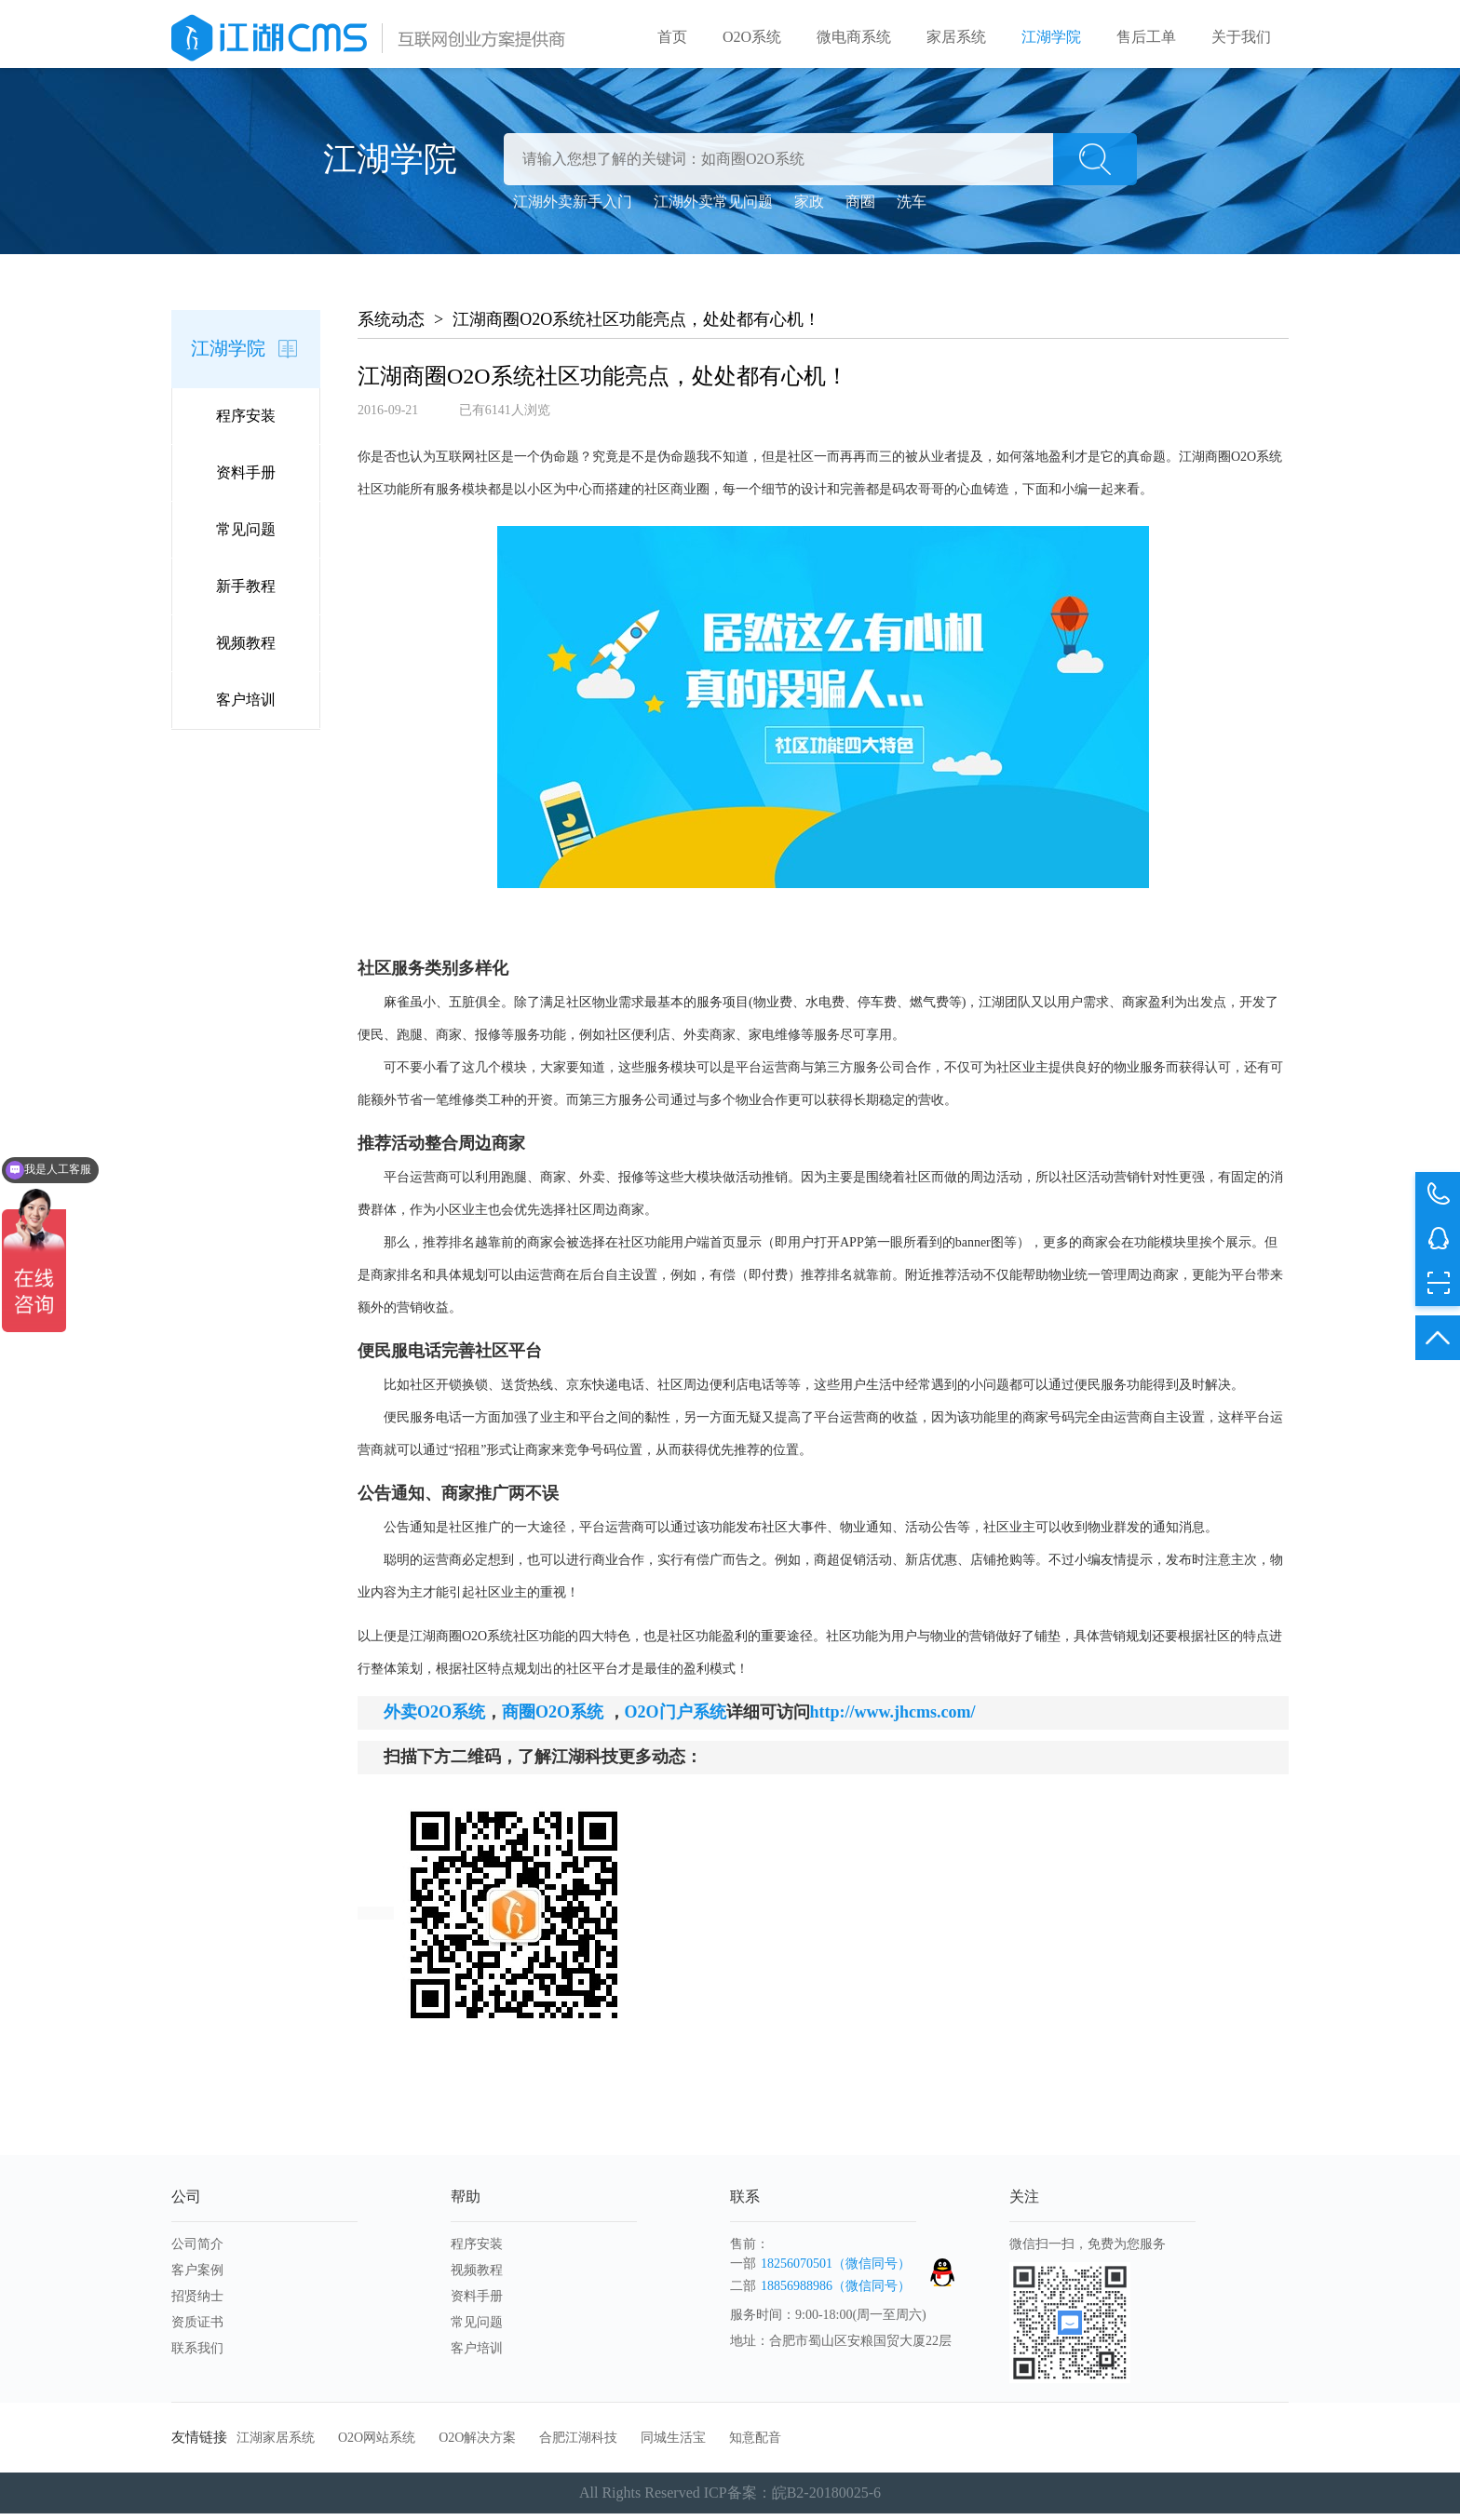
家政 (809, 208)
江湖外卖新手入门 (572, 208)
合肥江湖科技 (578, 2444)
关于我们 (1241, 37)
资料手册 (246, 479)
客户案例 (197, 2277)
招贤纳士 (197, 2303)
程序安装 (246, 422)
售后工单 (1146, 37)
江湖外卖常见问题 (713, 208)
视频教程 (246, 649)
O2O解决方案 (477, 2444)
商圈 (860, 208)
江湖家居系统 (276, 2444)
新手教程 (246, 592)
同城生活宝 (673, 2444)
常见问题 (246, 536)
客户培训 (246, 706)
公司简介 (197, 2250)
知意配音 (755, 2444)
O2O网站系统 (376, 2444)
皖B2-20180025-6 (826, 2499)
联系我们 (197, 2355)
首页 (672, 37)
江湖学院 (1051, 37)
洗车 (911, 208)
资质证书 (197, 2329)
